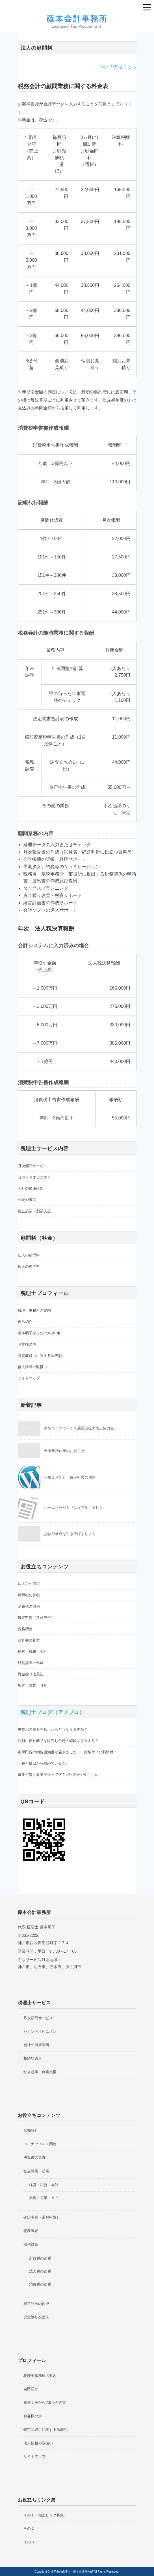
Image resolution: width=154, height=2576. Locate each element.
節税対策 (30, 2244)
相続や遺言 (27, 1200)
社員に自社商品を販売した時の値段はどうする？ (58, 1741)
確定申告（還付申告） (36, 1618)
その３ (28, 2542)
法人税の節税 (29, 1584)
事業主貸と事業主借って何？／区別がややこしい (58, 1774)
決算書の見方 (29, 1640)
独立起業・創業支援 (34, 1211)
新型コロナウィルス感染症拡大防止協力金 (79, 1428)
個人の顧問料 (29, 1266)
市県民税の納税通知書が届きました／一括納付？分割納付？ (67, 1752)
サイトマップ (29, 1378)
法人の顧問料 (29, 1255)
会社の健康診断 (31, 1188)
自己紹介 (25, 1322)
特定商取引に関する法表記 (40, 1356)
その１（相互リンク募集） (45, 2515)
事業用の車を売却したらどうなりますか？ (53, 1729)
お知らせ (30, 2130)
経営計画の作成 (31, 1663)
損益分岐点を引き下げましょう (70, 1534)
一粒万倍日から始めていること (43, 1763)
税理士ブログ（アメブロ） (53, 1712)
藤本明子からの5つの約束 (39, 1333)
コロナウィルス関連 (40, 2144)
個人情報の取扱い (32, 1367)
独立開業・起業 (36, 2171)
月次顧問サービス (32, 1166)
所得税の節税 (29, 1595)
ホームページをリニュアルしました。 (75, 1507)
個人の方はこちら (118, 66)
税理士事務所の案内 (34, 1310)
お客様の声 (27, 1344)
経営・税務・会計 (32, 1651)
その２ (28, 2528)
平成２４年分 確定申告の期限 (70, 1477)
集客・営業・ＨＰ (32, 1685)
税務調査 (25, 1629)
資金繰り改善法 (31, 1674)
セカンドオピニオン (34, 1177)
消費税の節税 (29, 1606)
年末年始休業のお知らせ (64, 1451)
